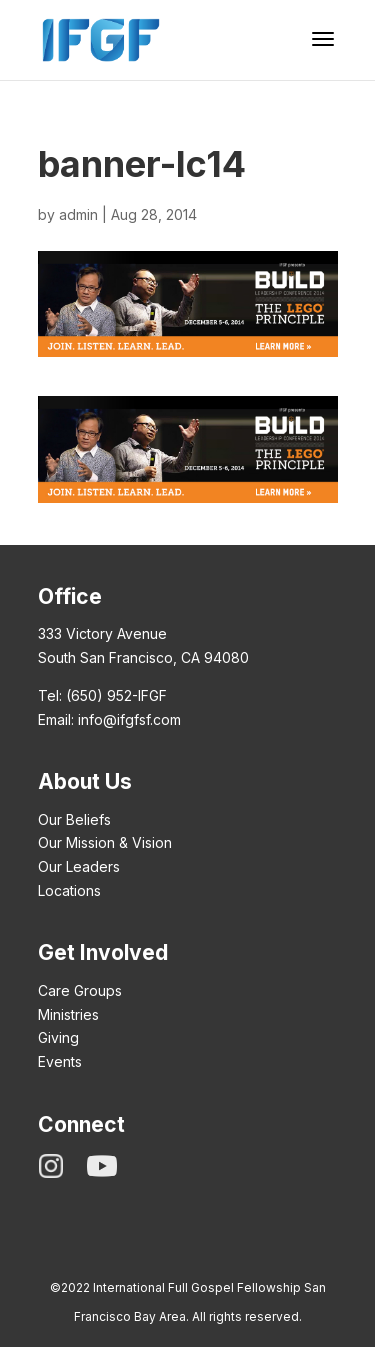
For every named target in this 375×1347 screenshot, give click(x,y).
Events (60, 1061)
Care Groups (80, 990)
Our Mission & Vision (105, 842)
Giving (58, 1037)
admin (78, 214)
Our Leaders (79, 866)
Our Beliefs (74, 819)
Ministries (68, 1014)
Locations (69, 890)
